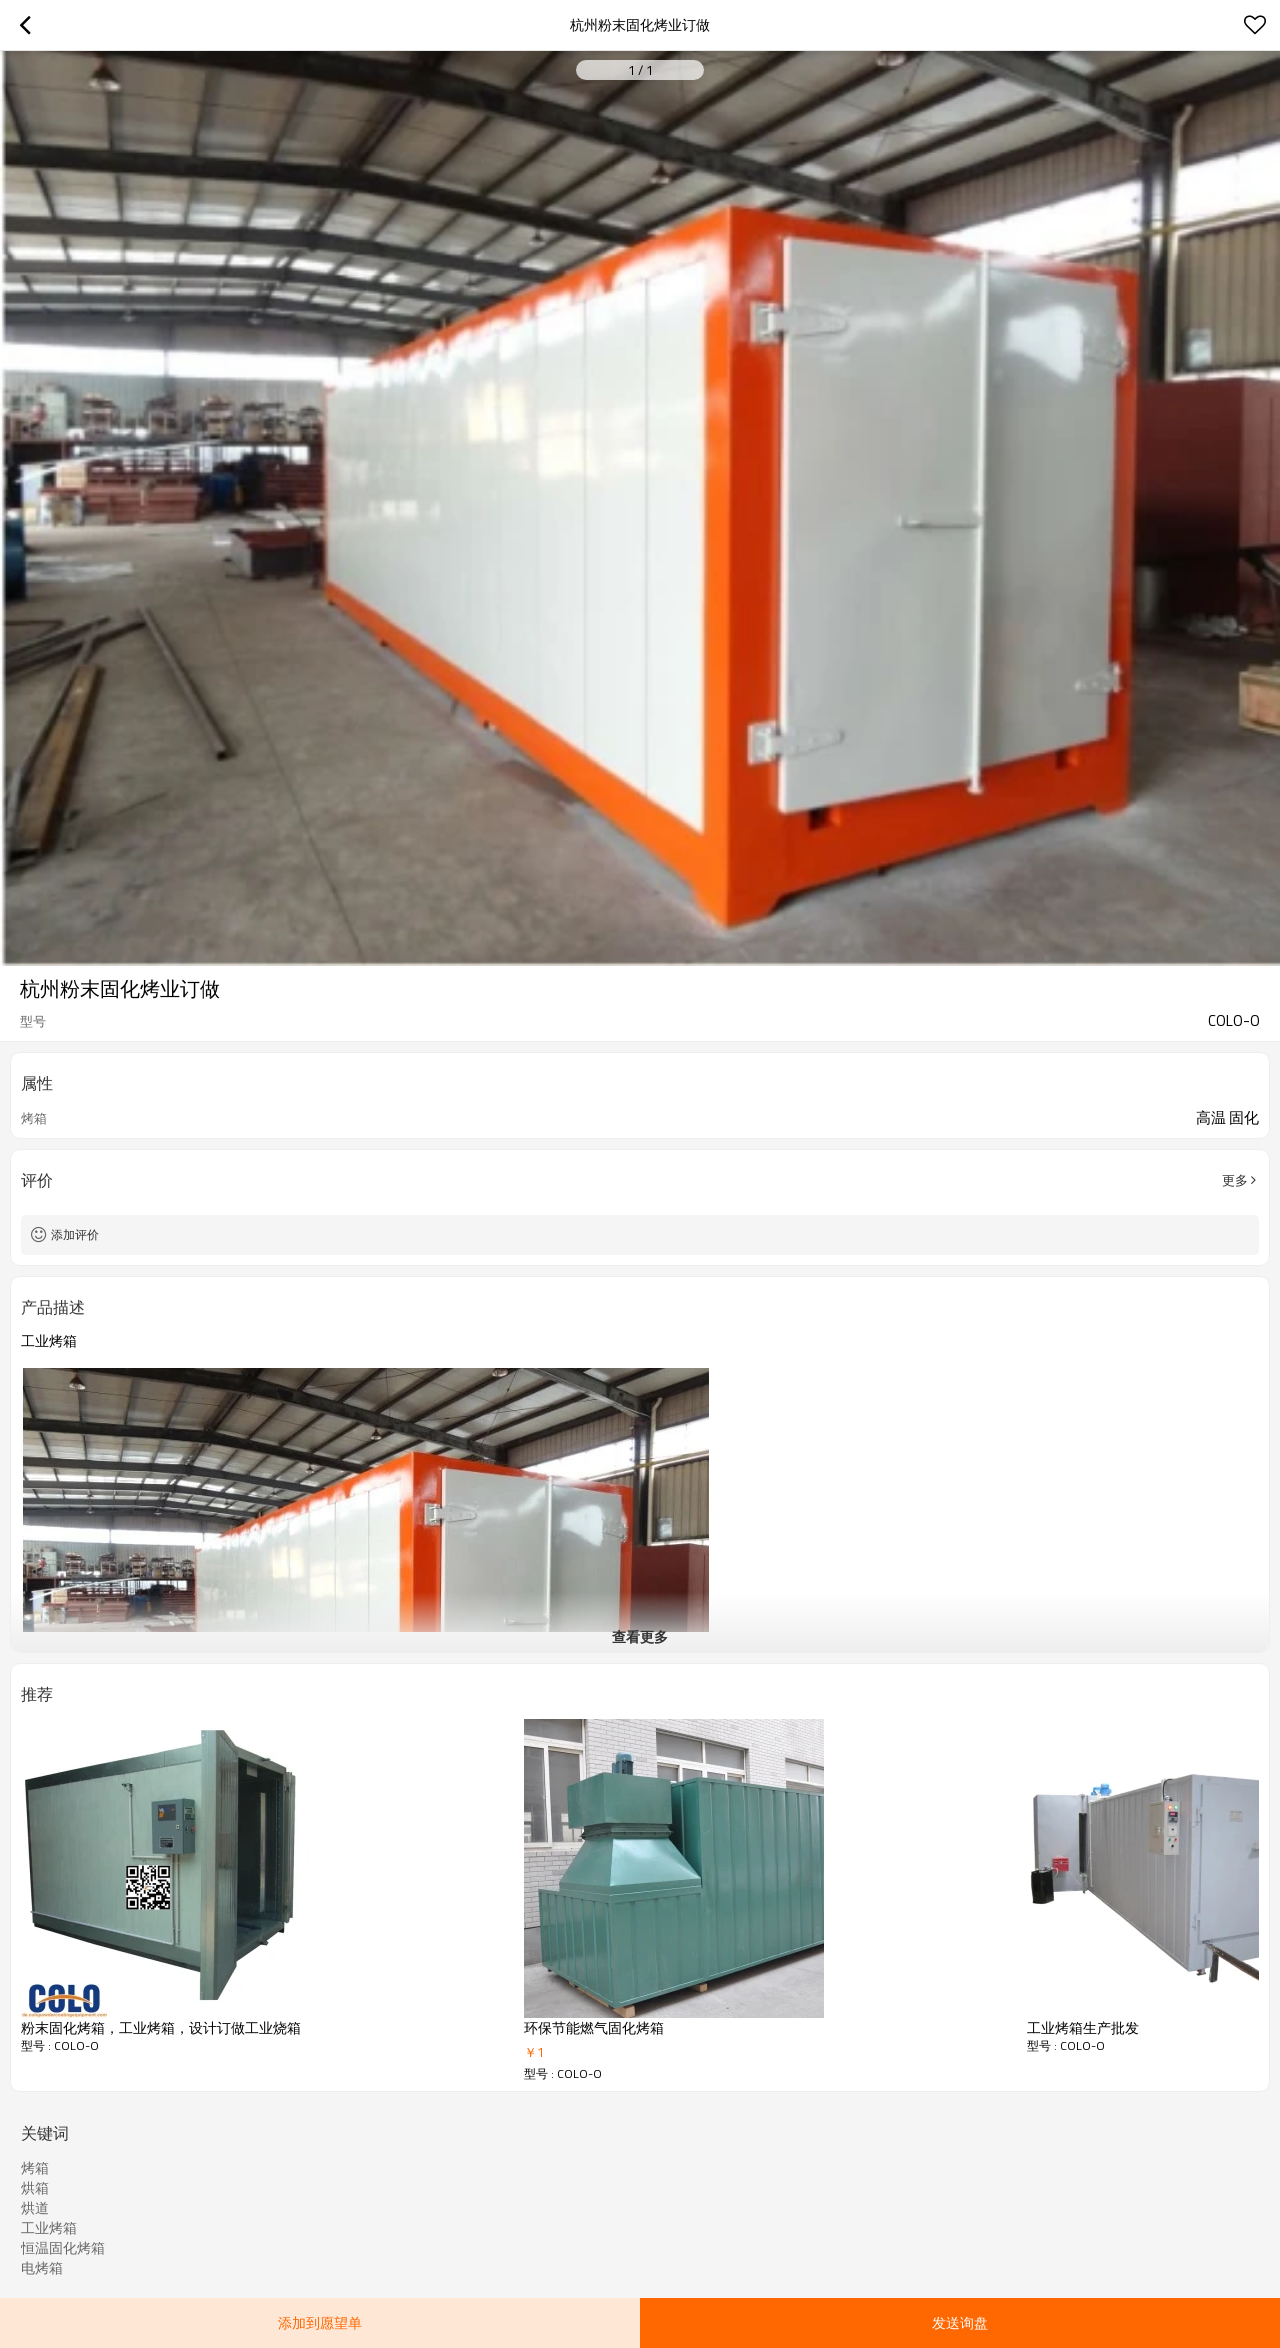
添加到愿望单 (320, 2322)
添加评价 (75, 1234)
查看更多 (640, 1636)
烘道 (35, 2208)
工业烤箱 (49, 2228)
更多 (1235, 1180)
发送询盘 (960, 2322)
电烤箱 (42, 2268)
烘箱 (35, 2188)
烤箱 (35, 2168)
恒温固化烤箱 (63, 2248)
